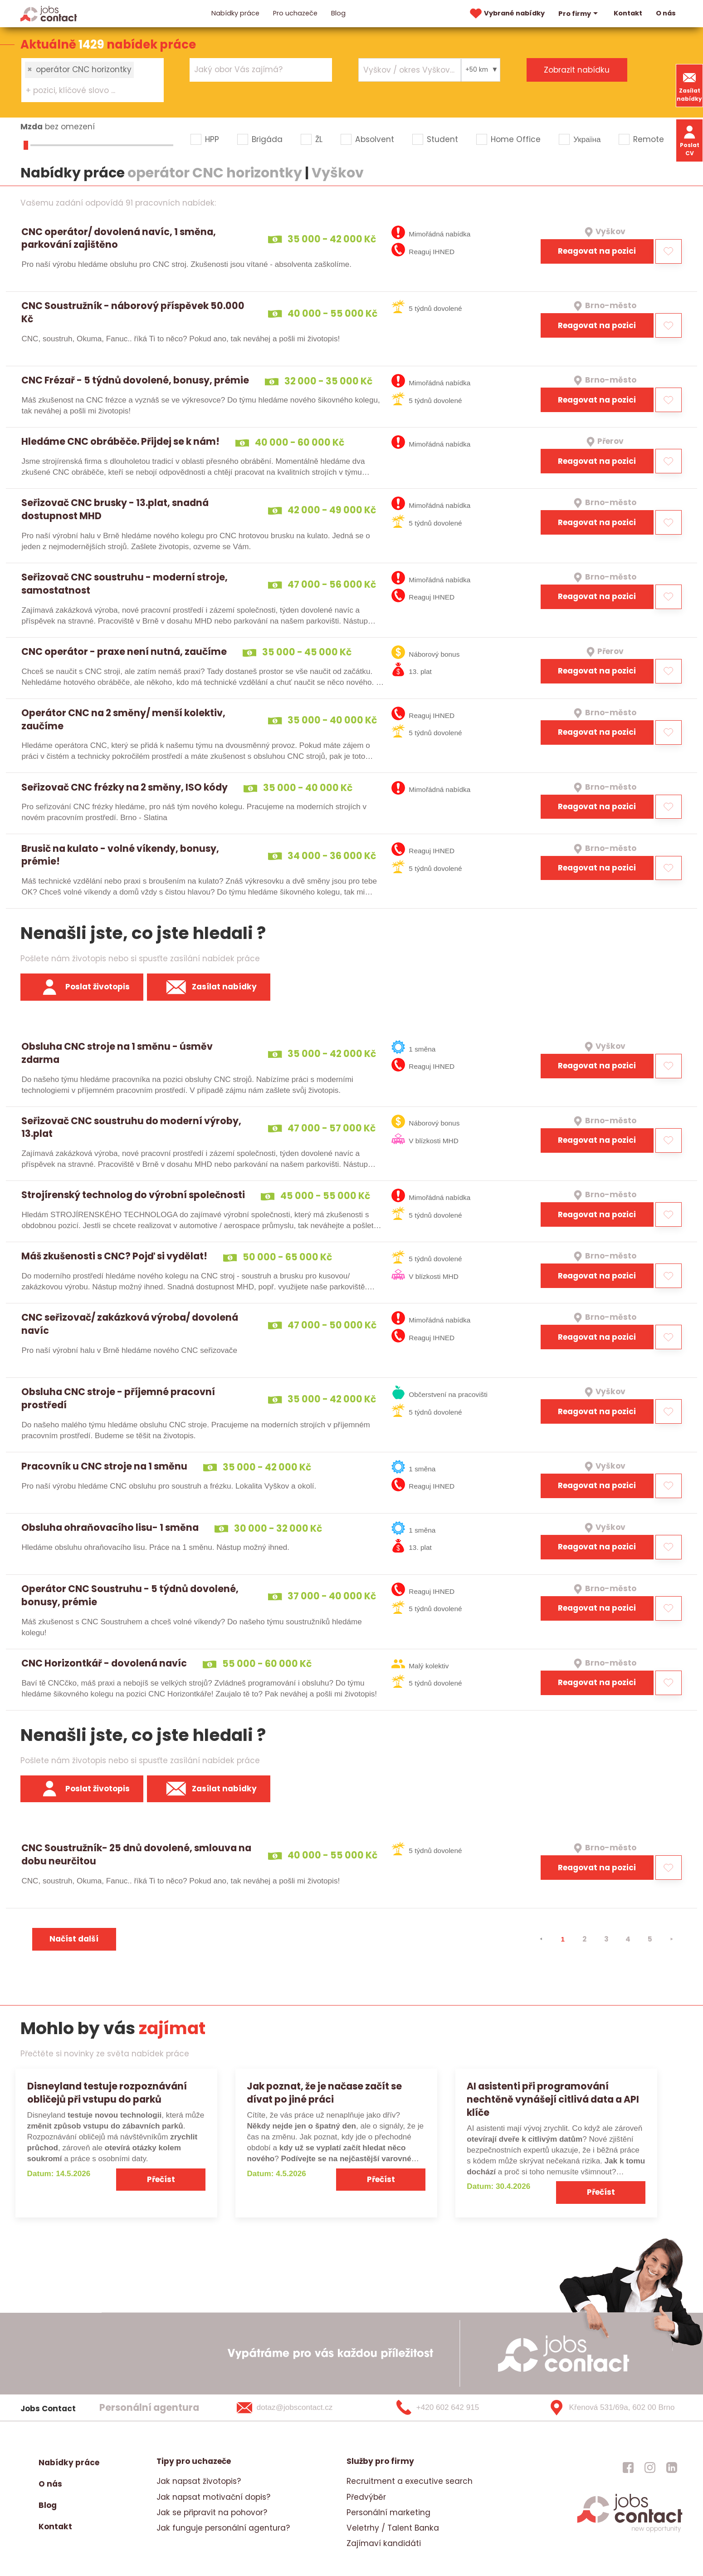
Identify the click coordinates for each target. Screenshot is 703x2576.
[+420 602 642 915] (453, 2408)
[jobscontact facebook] (628, 2467)
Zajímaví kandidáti (384, 2543)
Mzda (31, 126)
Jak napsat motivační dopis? (213, 2497)
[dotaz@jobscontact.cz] (296, 2408)
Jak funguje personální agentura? (223, 2527)
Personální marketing (388, 2512)
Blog (338, 13)
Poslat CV (689, 140)
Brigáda (267, 139)
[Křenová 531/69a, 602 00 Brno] (608, 2408)
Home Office (516, 139)
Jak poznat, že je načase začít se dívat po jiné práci (324, 2092)
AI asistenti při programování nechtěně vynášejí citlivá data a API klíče (553, 2099)
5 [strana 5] (650, 1939)
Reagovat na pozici (597, 251)
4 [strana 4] (627, 1939)
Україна (586, 139)
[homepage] (630, 2531)
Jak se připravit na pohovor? (211, 2512)
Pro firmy (579, 13)
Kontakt (628, 13)
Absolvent (374, 139)
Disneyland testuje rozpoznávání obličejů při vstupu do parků (107, 2092)
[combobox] (92, 80)
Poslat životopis (81, 987)
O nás (666, 13)
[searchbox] (87, 91)
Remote (648, 139)
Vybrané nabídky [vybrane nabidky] (506, 14)
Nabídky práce (235, 13)
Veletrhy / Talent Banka (393, 2527)
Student (442, 139)
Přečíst (161, 2179)
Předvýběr (366, 2497)
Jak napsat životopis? (198, 2481)
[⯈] (672, 1939)
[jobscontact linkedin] (672, 2467)
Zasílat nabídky (689, 86)
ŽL (318, 139)
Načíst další (73, 1938)
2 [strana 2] (584, 1939)
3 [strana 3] (606, 1939)
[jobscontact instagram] (650, 2467)
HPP (212, 139)
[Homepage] (48, 13)
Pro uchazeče (295, 13)
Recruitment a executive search (410, 2481)
